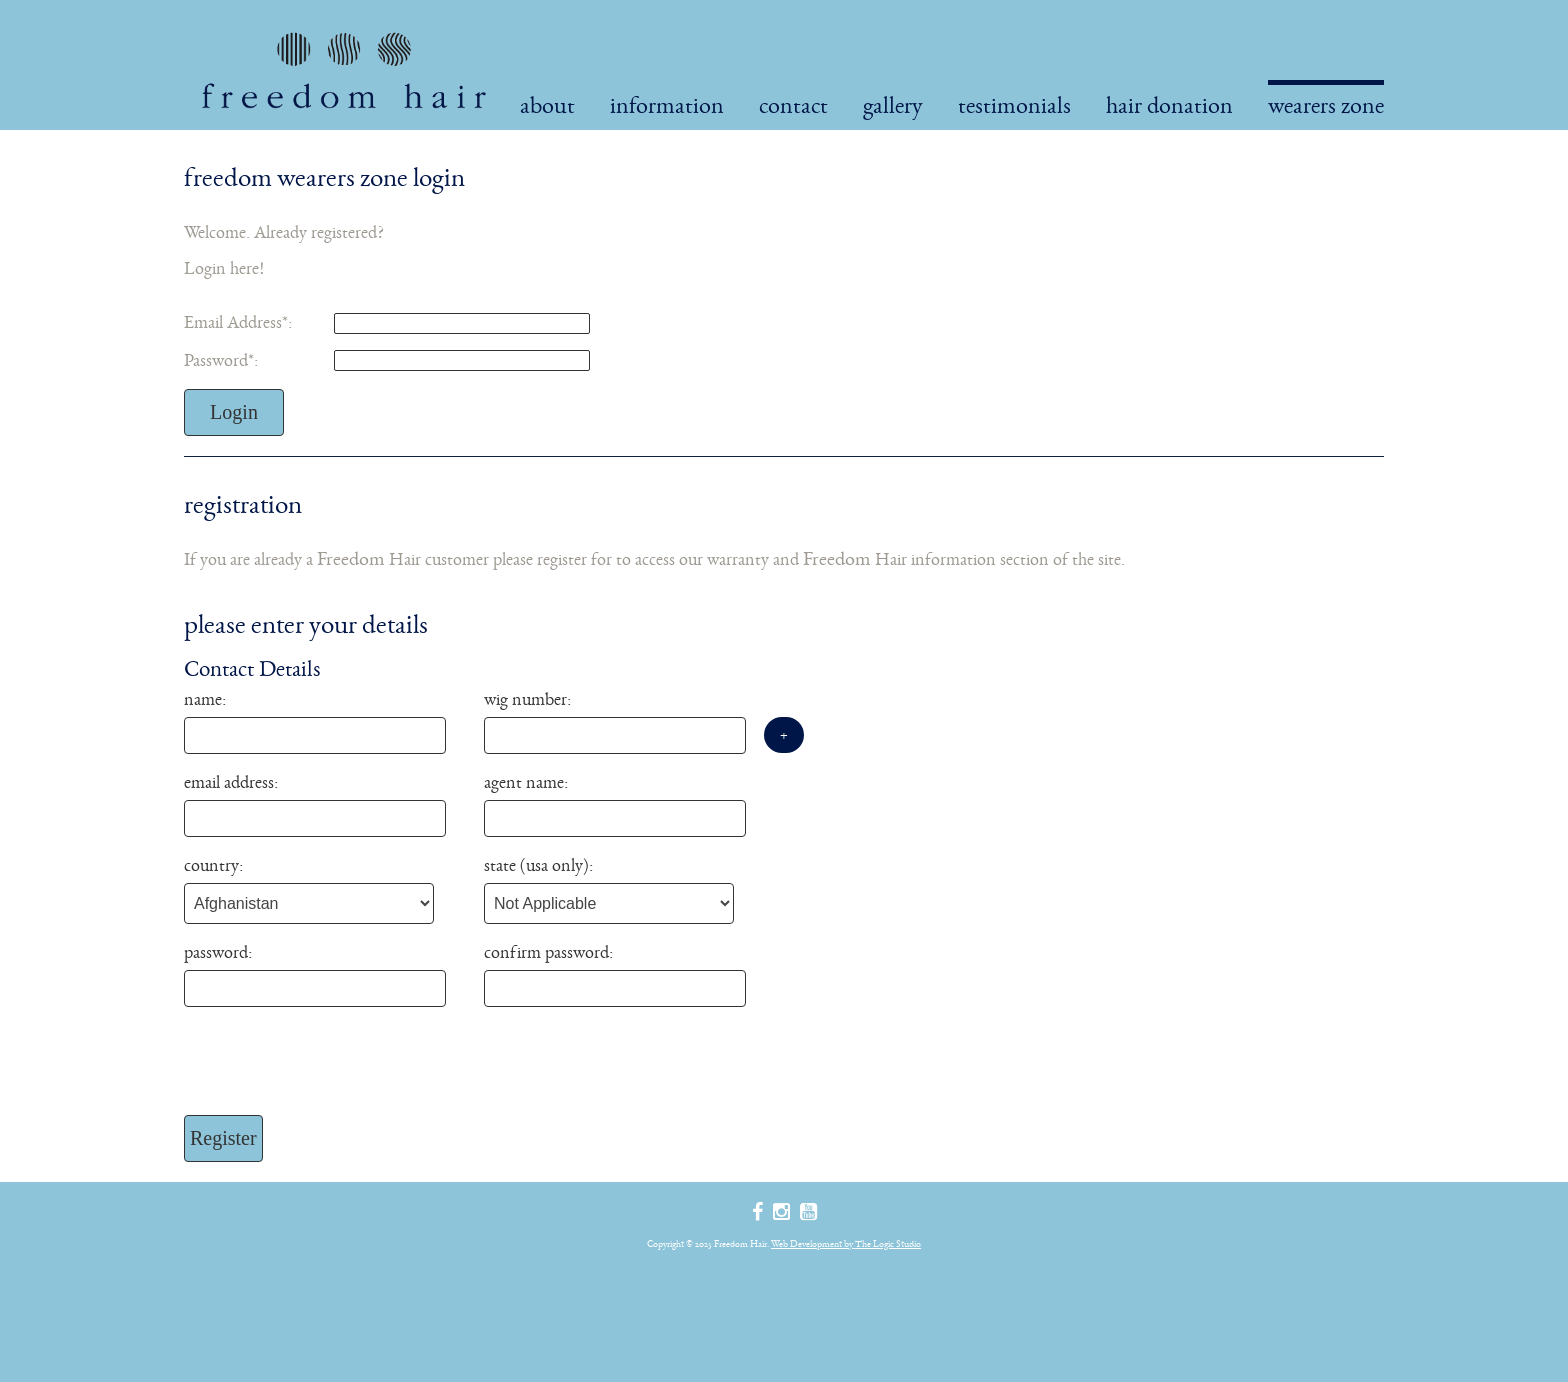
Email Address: (238, 322)
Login (234, 412)
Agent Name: (526, 782)
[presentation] (336, 1066)
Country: (213, 865)
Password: (221, 360)
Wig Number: (527, 699)
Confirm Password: (548, 952)
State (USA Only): (538, 865)
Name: (205, 699)
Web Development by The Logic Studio (846, 1243)
